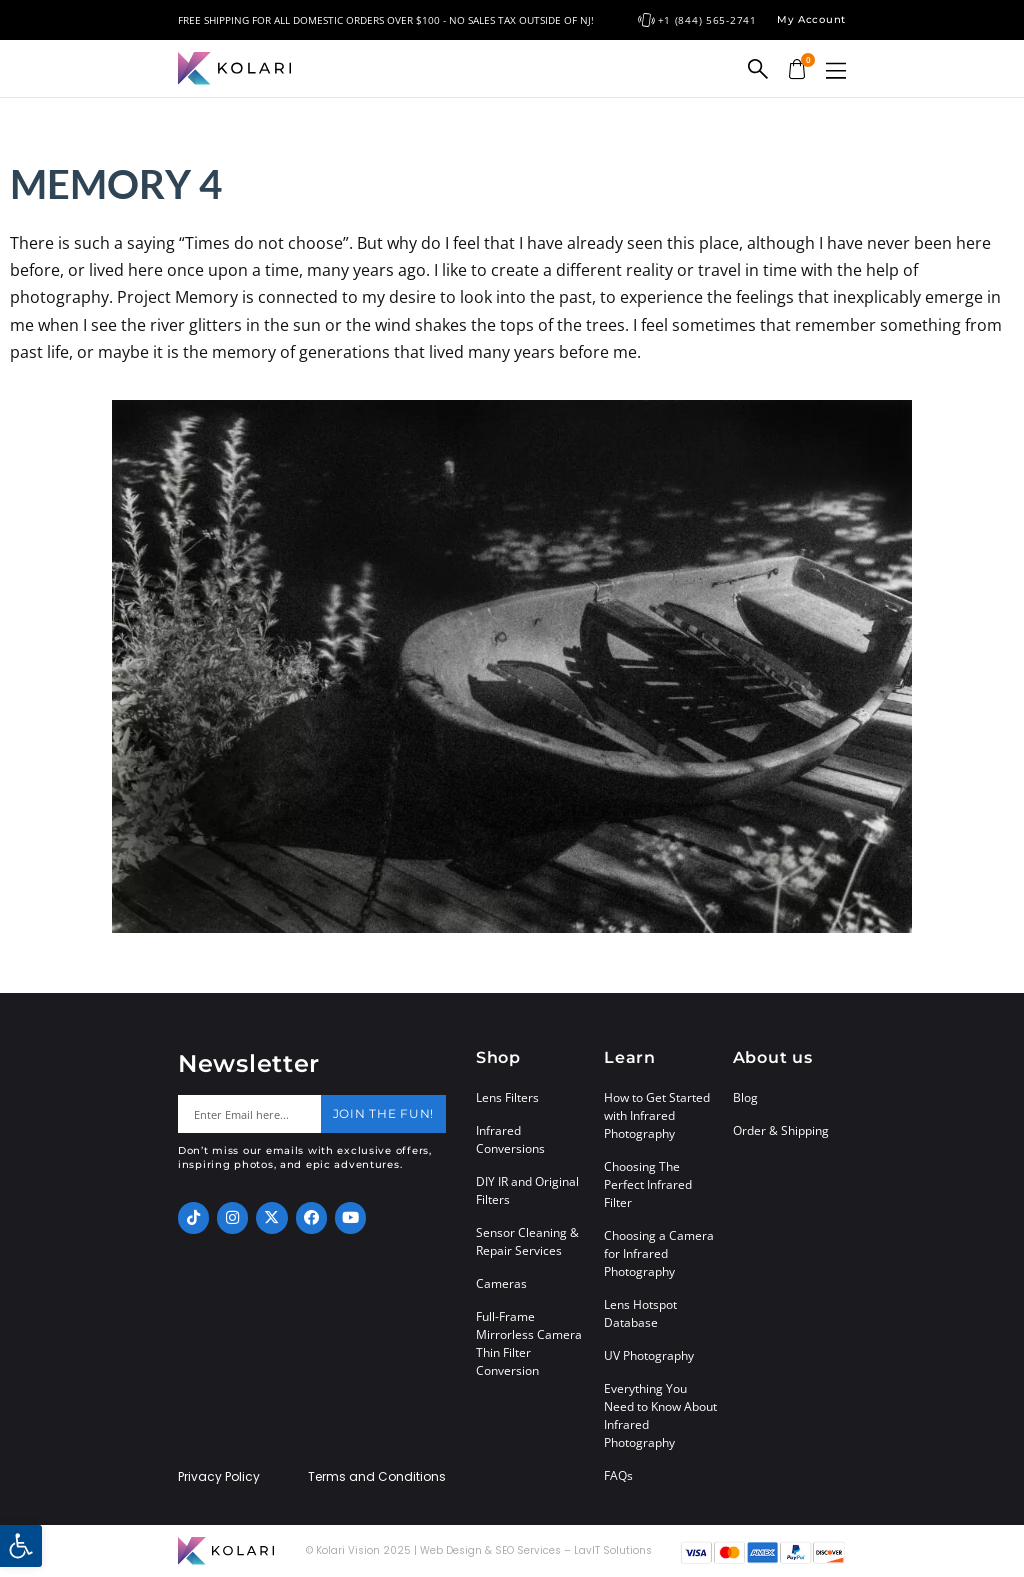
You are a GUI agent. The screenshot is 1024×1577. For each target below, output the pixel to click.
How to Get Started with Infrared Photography (657, 1115)
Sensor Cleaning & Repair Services (527, 1241)
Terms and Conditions (377, 1477)
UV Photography (649, 1355)
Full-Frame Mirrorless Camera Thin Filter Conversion (529, 1343)
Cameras (501, 1283)
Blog (745, 1097)
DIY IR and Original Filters (527, 1190)
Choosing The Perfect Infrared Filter (648, 1184)
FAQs (618, 1475)
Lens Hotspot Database (640, 1313)
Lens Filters (507, 1097)
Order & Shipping (781, 1130)
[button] (836, 70)
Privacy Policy (219, 1477)
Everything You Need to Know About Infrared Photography (660, 1415)
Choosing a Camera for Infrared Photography (659, 1253)
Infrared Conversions (510, 1139)
